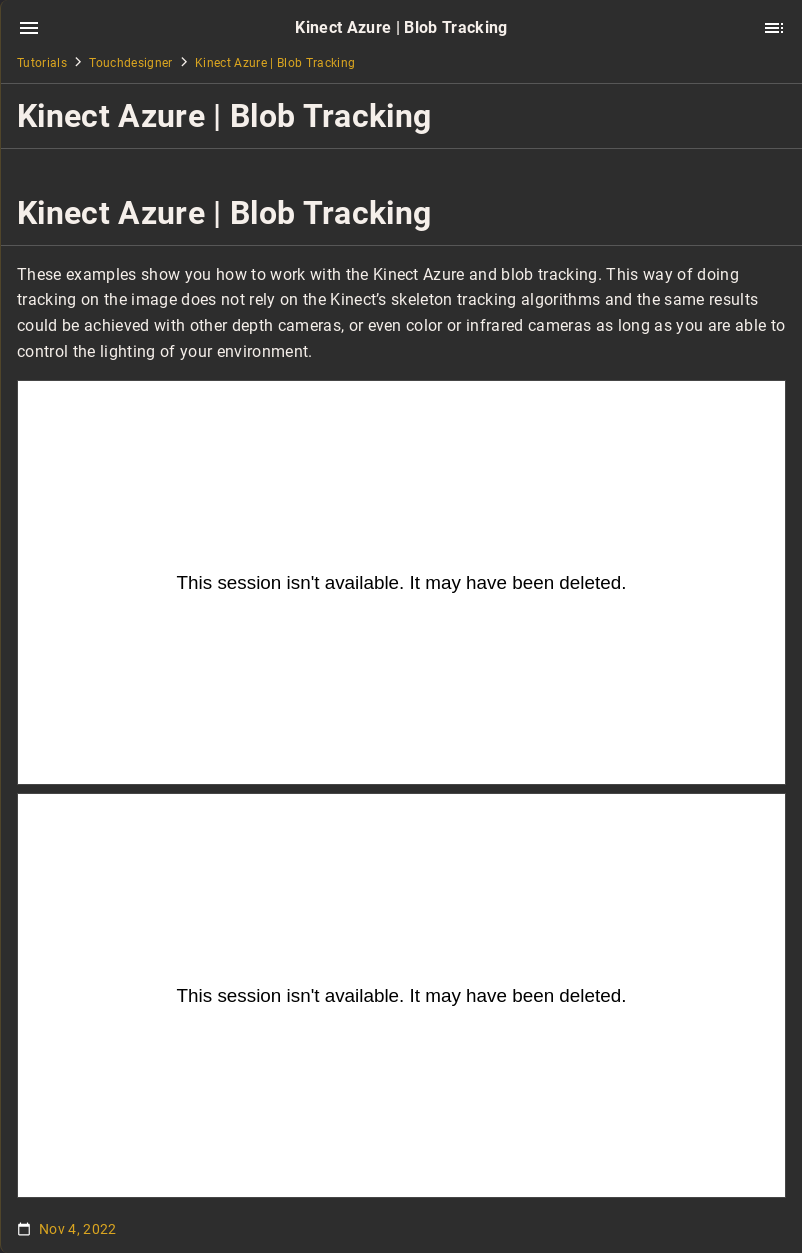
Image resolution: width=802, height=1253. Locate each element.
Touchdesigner (130, 63)
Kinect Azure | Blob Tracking (275, 63)
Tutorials (42, 63)
